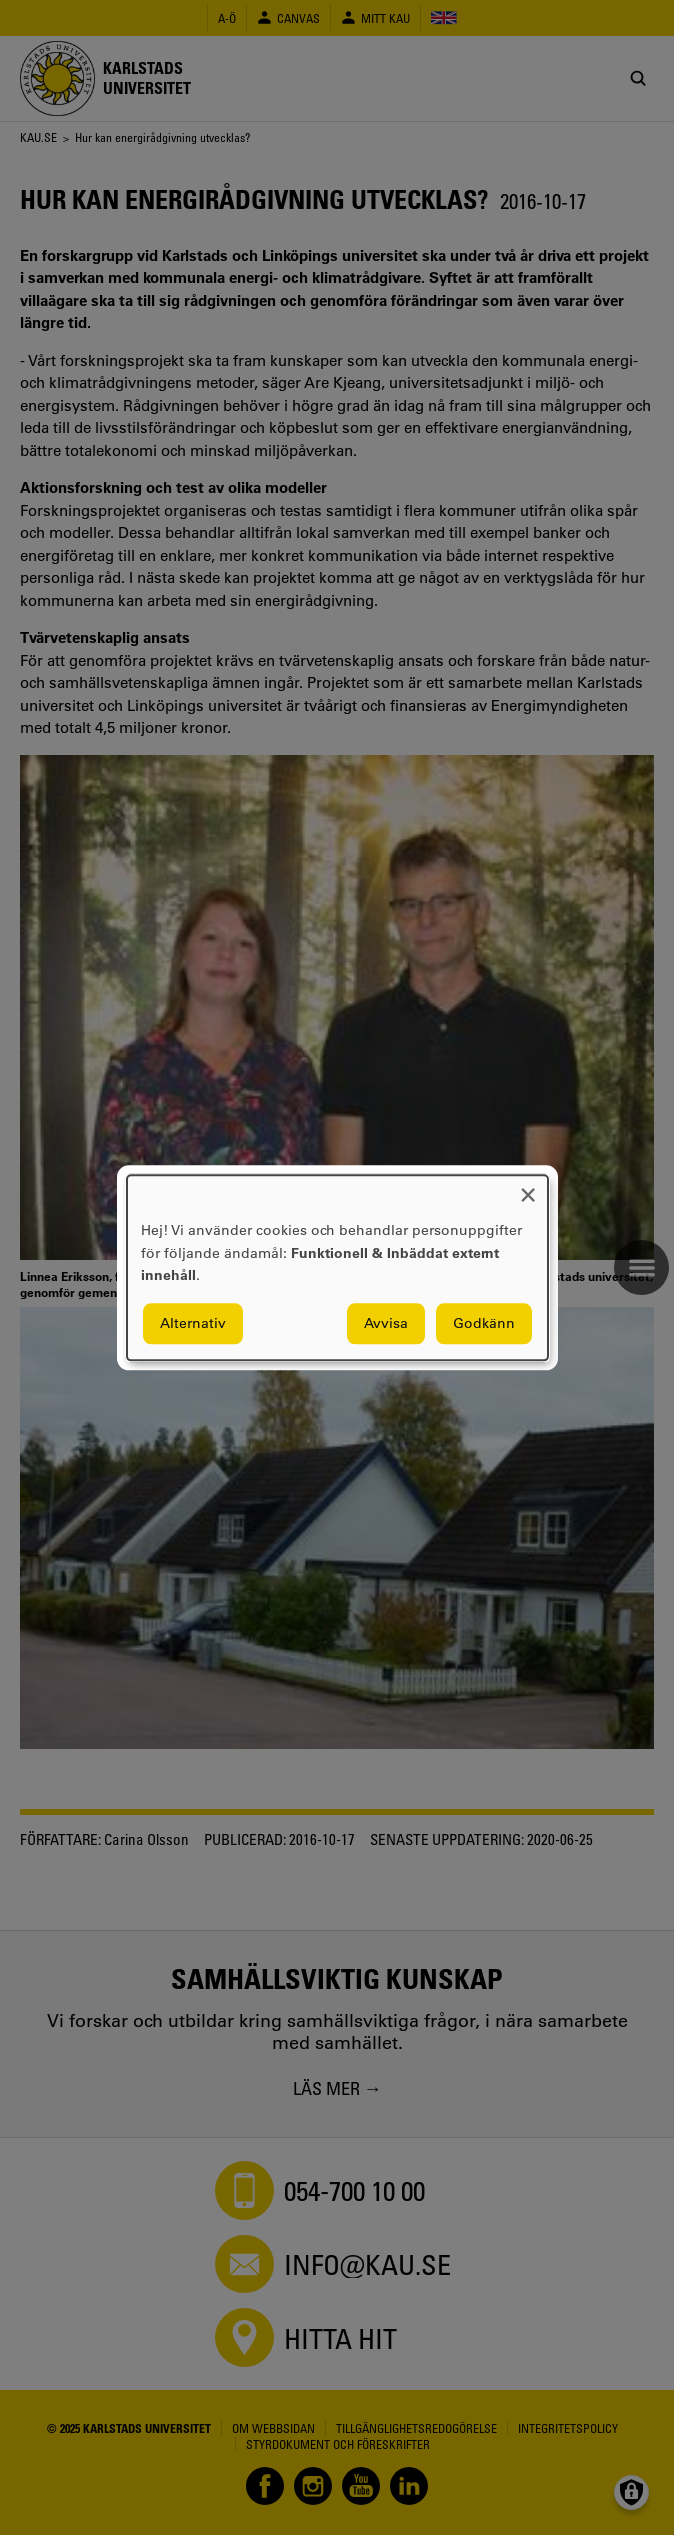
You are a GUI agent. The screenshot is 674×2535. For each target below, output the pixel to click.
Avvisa (386, 1323)
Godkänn (484, 1323)
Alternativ (193, 1323)
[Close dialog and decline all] (528, 1187)
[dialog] (337, 1267)
